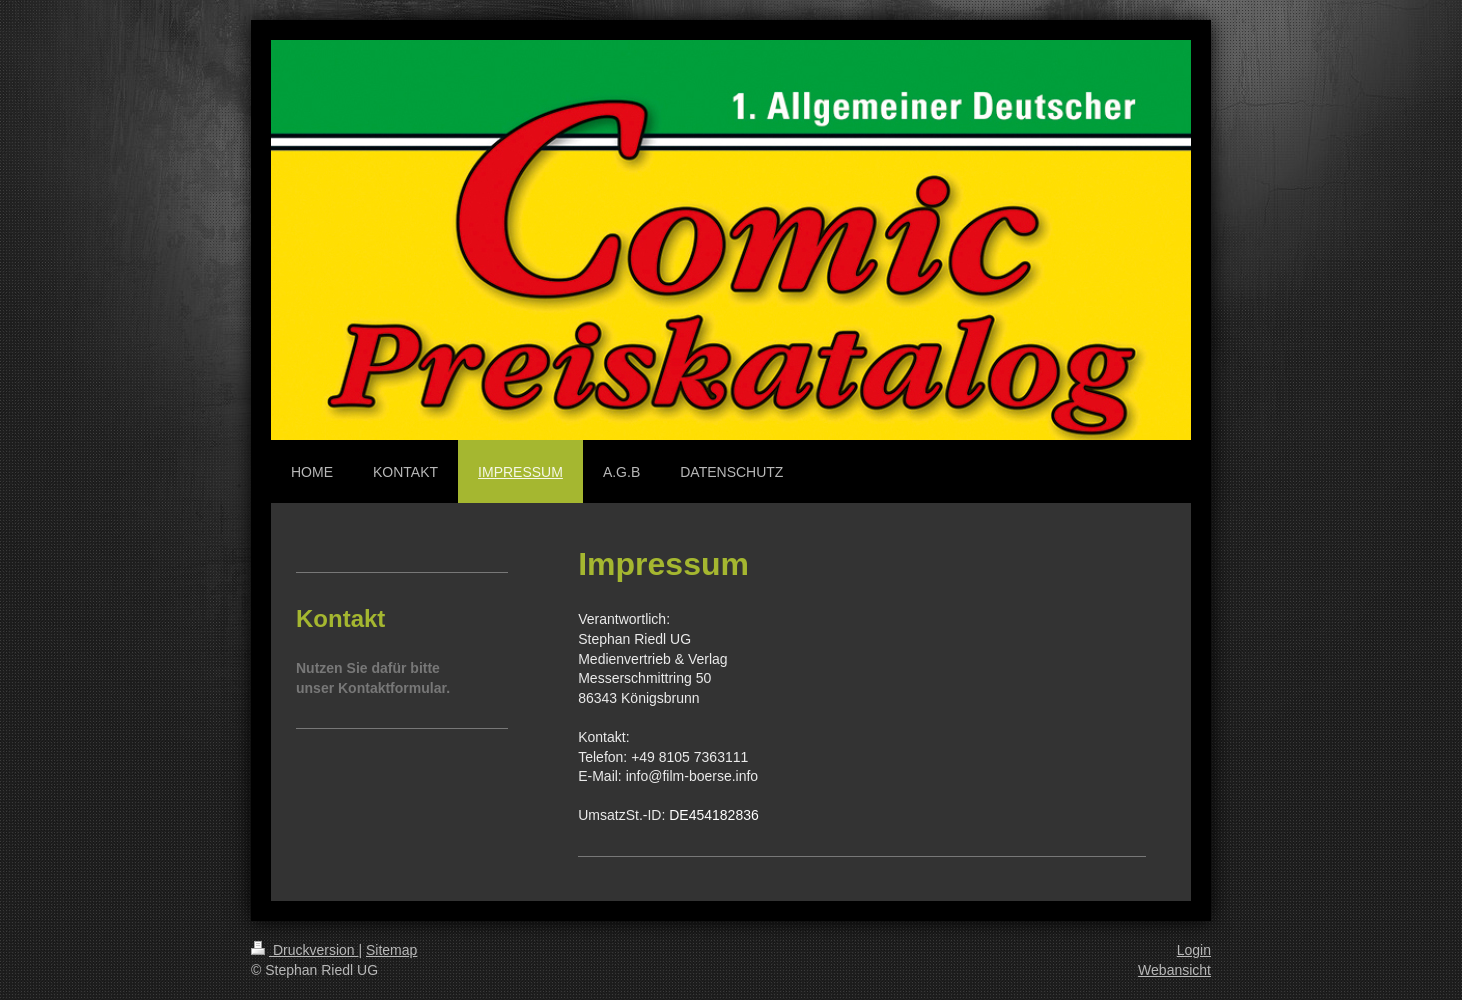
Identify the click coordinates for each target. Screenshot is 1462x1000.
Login (1194, 950)
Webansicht (1174, 970)
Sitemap (391, 950)
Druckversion (304, 950)
